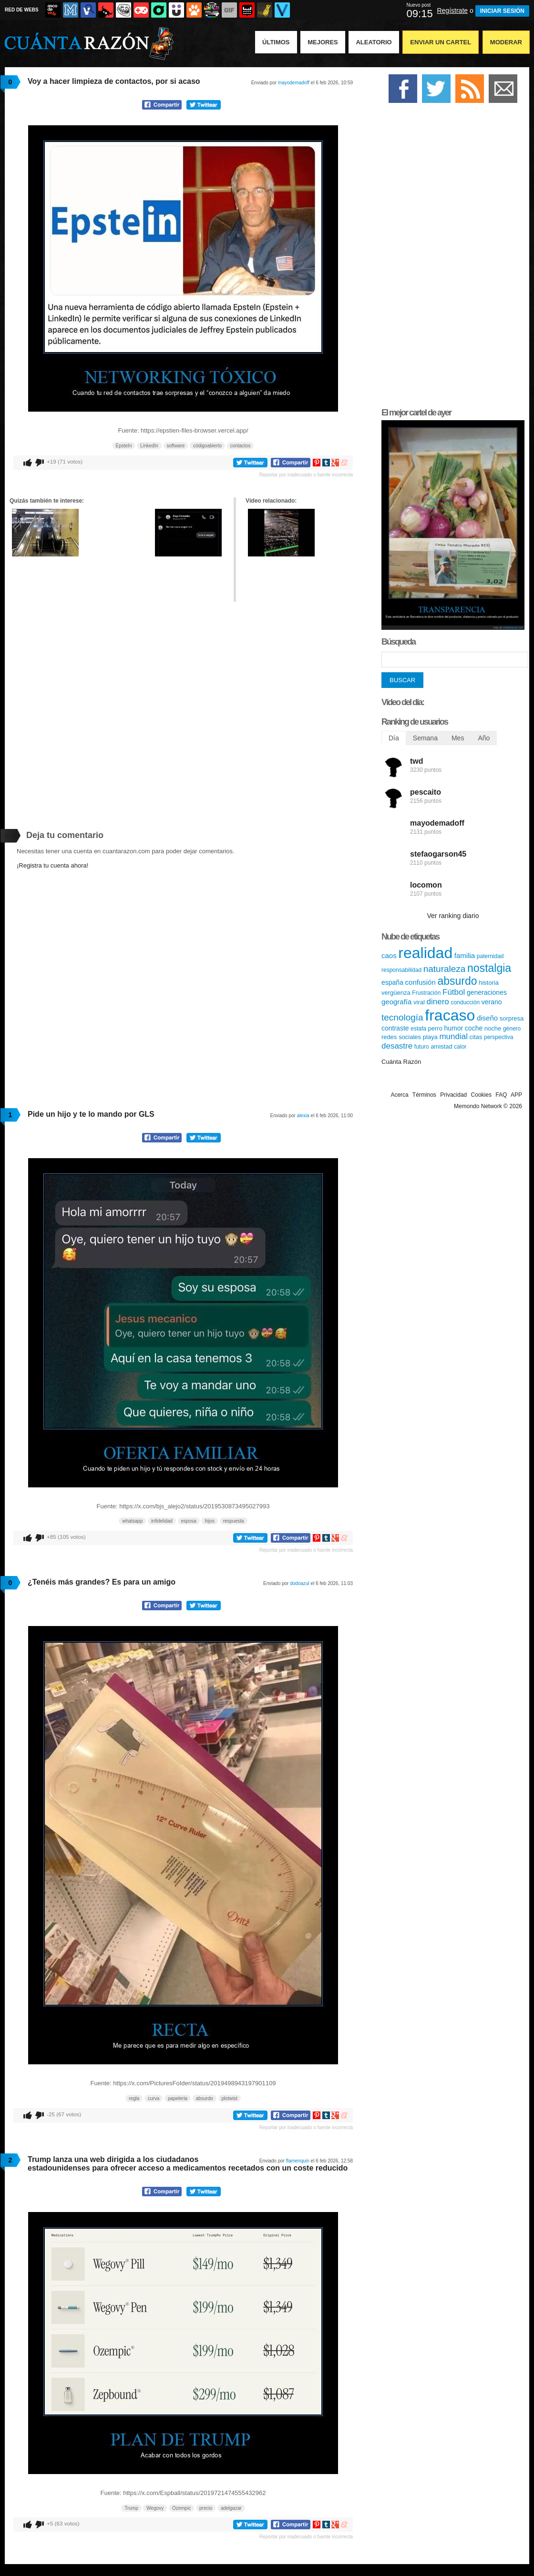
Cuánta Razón (401, 1061)
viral (419, 1002)
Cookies (481, 1094)
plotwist (229, 2098)
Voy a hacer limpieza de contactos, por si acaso (114, 81)
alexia (303, 1115)
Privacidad (453, 1094)
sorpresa (512, 1018)
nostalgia (489, 968)
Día (394, 738)
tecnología (402, 1017)
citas (476, 1037)
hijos (210, 1521)
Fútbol (453, 992)
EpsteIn (124, 445)
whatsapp (132, 1521)
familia (464, 955)
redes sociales (401, 1037)
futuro (421, 1046)
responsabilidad (401, 970)
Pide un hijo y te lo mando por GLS (91, 1114)
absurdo (204, 2098)
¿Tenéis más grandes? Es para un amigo (101, 1582)
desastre (396, 1046)
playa (430, 1037)
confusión (420, 982)
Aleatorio (373, 42)
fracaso (450, 1015)
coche (474, 1028)
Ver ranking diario (453, 915)
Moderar (506, 42)
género (512, 1028)
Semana (425, 738)
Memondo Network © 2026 (488, 1106)
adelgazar (231, 2508)
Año (484, 738)
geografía (396, 1002)
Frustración (426, 993)
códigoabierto (207, 445)
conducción (465, 1002)
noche (492, 1028)
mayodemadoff (293, 82)
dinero (437, 1001)
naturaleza (444, 969)
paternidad (490, 956)
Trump (131, 2508)
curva (153, 2098)
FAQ (501, 1094)
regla (134, 2098)
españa (392, 982)
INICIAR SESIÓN (502, 11)
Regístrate (452, 10)
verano (492, 1002)
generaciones (487, 992)
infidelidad (162, 1521)
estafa (418, 1028)
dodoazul (299, 1583)
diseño (487, 1018)
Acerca (399, 1094)
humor (453, 1028)
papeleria (177, 2098)
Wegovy (155, 2508)
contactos (240, 445)
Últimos (276, 42)
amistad (441, 1046)
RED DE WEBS (22, 9)
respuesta (233, 1521)
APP (516, 1094)
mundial (453, 1036)
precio (205, 2508)
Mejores (323, 42)
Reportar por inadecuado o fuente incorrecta (306, 474)
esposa (188, 1521)
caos (389, 955)
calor (460, 1046)
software (176, 445)
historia (489, 982)
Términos (424, 1094)
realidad (425, 952)
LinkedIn (149, 445)
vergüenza (396, 992)
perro (435, 1028)
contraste (395, 1028)
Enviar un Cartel (440, 42)
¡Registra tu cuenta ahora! (52, 865)
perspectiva (498, 1037)
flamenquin (297, 2160)
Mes (458, 738)
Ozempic (181, 2508)
